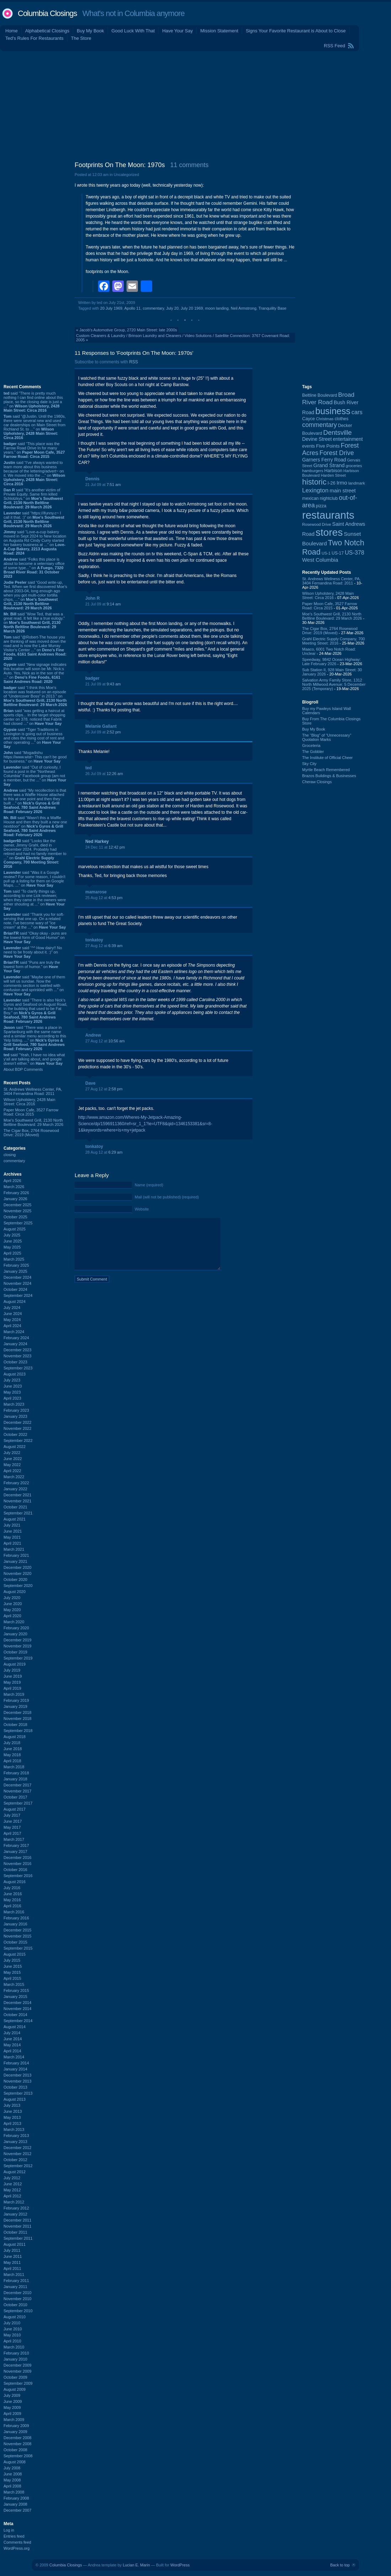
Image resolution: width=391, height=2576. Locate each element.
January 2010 (15, 2359)
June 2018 (13, 1749)
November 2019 (17, 1646)
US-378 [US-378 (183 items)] (354, 552)
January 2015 (15, 1996)
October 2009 (15, 2377)
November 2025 (17, 1211)
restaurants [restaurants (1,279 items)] (328, 515)
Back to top (340, 2565)
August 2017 (15, 1809)
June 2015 (13, 1966)
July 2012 (12, 2178)
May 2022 (12, 1465)
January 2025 (15, 1271)
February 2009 (16, 2425)
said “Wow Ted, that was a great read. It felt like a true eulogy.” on (34, 622)
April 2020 (12, 1616)
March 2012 (14, 2202)
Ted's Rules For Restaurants (34, 38)
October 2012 (15, 2160)
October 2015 (15, 1942)
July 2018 (12, 1743)
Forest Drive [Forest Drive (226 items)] (337, 452)
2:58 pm (115, 1089)
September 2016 (18, 1876)
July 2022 (12, 1452)
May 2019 (12, 1682)
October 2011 (15, 2232)
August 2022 (15, 1446)
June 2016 (13, 1894)
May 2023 (12, 1392)
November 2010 (17, 2299)
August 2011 (15, 2244)
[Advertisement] (195, 104)
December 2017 (17, 1785)
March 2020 (14, 1622)
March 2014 (14, 2057)
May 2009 (12, 2407)
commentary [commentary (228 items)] (319, 424)
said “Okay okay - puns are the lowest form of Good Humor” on (35, 937)
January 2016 (15, 1924)
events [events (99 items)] (308, 446)
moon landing (217, 308)
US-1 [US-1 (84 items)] (326, 553)
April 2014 (12, 2051)
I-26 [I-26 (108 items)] (332, 483)
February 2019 (16, 1700)
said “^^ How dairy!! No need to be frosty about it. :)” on (33, 952)
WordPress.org (17, 2548)
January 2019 (15, 1706)
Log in (9, 2530)
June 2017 (13, 1821)
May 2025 (12, 1247)
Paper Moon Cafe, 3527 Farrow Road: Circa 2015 (31, 1112)
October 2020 (15, 1579)
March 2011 (14, 2274)
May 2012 (12, 2190)
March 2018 (14, 1767)
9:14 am (114, 604)
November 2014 (17, 2008)
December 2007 (17, 2510)
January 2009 (15, 2432)
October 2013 (15, 2087)
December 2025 (17, 1205)
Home (11, 30)
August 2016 (15, 1882)
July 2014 (12, 2033)
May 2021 (12, 1537)
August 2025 (15, 1229)
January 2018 (15, 1779)
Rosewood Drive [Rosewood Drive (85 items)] (316, 524)
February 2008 (16, 2498)
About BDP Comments (23, 1069)
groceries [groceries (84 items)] (354, 466)
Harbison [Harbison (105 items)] (333, 470)
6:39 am (115, 946)
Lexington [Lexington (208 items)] (315, 490)
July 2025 (12, 1235)
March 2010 (14, 2347)
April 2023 (12, 1398)
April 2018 (12, 1761)
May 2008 (12, 2480)
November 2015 (17, 1936)
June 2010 (13, 2329)
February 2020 (16, 1628)
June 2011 (13, 2256)
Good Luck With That (133, 30)
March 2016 (14, 1912)
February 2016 (16, 1918)
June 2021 (13, 1531)
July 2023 (12, 1380)
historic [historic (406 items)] (314, 481)
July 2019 (12, 1670)
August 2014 (15, 2027)
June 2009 (13, 2401)
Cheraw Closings (317, 782)
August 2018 (15, 1737)
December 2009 (17, 2365)
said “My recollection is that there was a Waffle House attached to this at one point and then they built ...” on (35, 801)
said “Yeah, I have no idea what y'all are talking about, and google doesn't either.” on (34, 1059)
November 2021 (17, 1501)
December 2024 (17, 1277)
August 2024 (15, 1301)
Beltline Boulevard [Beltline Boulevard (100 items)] (319, 395)
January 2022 (15, 1489)
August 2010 (15, 2317)
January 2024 (15, 1344)
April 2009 (12, 2413)
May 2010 (12, 2335)
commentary (14, 1161)
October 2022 (15, 1434)
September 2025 (18, 1223)
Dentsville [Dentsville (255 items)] (337, 432)
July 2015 (12, 1960)
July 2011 (12, 2250)
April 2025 (12, 1253)
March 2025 (14, 1259)
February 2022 (16, 1483)
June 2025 (13, 1241)
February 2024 (16, 1338)
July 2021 (12, 1525)
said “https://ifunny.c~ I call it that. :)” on (34, 519)
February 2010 (16, 2353)
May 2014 (12, 2045)
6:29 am (115, 1152)
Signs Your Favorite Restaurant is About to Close (296, 30)
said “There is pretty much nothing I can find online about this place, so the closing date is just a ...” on (33, 401)
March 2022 (14, 1477)
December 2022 (17, 1422)
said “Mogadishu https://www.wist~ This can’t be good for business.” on (35, 756)
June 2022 (13, 1459)
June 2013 (13, 2111)
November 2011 (17, 2226)
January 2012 (15, 2214)
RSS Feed (334, 45)
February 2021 (16, 1555)
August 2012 (15, 2172)
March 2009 (14, 2419)
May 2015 (12, 1972)
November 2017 (17, 1791)
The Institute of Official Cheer (327, 757)
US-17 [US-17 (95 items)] (338, 553)
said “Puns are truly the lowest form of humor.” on (32, 966)
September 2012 (18, 2166)
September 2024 (18, 1295)
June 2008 (13, 2474)
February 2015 (16, 1990)
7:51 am (114, 484)
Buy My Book (90, 30)
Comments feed (17, 2542)
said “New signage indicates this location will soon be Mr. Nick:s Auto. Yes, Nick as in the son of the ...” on (35, 673)
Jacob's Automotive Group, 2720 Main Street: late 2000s (128, 330)
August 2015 (15, 1954)
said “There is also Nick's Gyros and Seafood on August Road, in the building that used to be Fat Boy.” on (35, 1011)
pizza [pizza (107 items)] (321, 505)
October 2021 (15, 1507)
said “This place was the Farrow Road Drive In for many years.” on (34, 450)
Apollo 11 (132, 308)
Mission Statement (219, 30)
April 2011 (12, 2268)
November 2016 (17, 1863)
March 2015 (14, 1984)
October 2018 (15, 1724)
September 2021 (18, 1513)
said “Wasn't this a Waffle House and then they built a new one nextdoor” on (35, 826)
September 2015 (18, 1948)
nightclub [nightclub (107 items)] (329, 498)
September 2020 (18, 1585)
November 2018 (17, 1718)
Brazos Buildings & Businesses (329, 776)
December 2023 (17, 1350)
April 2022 (12, 1471)
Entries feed (14, 2536)
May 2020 (12, 1610)
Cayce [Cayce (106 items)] (308, 418)
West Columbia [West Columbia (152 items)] (320, 560)
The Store (81, 38)
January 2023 (15, 1416)
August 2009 (15, 2389)
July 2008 (12, 2468)
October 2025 (15, 1217)
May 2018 (12, 1755)
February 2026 (16, 1193)
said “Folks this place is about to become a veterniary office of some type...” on (34, 567)
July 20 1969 (192, 308)
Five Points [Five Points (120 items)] (327, 446)
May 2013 (12, 2117)
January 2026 (15, 1199)
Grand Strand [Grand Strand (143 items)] (329, 465)
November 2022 (17, 1428)
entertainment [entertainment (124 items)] (348, 439)
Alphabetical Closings (47, 30)
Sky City (309, 763)
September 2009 (18, 2383)
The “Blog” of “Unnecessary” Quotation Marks (326, 737)
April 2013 (12, 2123)
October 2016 (15, 1869)
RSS (133, 361)
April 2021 (12, 1543)
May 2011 (12, 2262)
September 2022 (18, 1440)
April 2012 (12, 2196)
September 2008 (18, 2456)
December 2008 (17, 2438)
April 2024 (12, 1326)
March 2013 (14, 2129)
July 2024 (12, 1307)
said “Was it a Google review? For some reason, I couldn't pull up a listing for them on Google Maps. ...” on (34, 878)
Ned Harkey (97, 841)
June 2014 (13, 2039)
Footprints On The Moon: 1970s (120, 165)
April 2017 (12, 1833)
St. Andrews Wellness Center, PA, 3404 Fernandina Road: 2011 (33, 1091)
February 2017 (16, 1845)
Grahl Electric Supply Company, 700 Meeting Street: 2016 (333, 641)
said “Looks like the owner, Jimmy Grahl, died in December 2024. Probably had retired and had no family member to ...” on (35, 854)
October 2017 (15, 1797)
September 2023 (18, 1368)
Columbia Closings (47, 13)
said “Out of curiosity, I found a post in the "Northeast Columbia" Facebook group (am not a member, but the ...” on (35, 775)
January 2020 (15, 1634)
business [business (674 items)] (332, 411)
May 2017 (12, 1827)
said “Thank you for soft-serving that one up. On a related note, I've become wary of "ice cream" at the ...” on (35, 920)
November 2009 (17, 2371)
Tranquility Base (272, 308)
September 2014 (18, 2021)
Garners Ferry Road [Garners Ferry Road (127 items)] (324, 460)
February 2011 (16, 2280)
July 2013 (12, 2105)
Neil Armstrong (243, 308)
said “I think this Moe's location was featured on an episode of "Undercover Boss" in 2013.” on (35, 696)
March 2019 (14, 1694)
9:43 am (114, 684)
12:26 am (115, 773)
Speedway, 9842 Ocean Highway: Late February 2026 (331, 661)
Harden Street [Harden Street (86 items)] (333, 475)
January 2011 (15, 2286)
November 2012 (17, 2154)
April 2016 (12, 1906)
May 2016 (12, 1900)
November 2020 (17, 1573)
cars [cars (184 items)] (357, 412)
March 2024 (14, 1332)
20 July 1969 (111, 308)
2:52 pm (114, 732)
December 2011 (17, 2220)
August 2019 (15, 1664)
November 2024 (17, 1283)
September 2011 (18, 2238)
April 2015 (12, 1978)
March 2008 (14, 2492)
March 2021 (14, 1549)
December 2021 (17, 1495)
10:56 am (116, 1041)
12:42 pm (116, 847)
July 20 (172, 308)
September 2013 (18, 2093)
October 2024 (15, 1289)
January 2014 (15, 2069)
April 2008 (12, 2486)
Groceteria (311, 745)
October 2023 (15, 1362)
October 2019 (15, 1652)
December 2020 (17, 1567)
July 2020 (12, 1598)
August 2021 (15, 1519)
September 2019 (18, 1658)
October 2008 (15, 2450)
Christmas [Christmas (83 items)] (324, 419)
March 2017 (14, 1839)
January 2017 (15, 1851)
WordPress (179, 2565)
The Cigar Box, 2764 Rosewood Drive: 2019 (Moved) (31, 1132)
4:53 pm (115, 898)
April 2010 (12, 2341)
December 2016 (17, 1857)
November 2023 (17, 1356)
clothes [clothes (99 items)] (341, 418)
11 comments (189, 165)
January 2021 (15, 1561)
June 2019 (13, 1676)
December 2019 (17, 1640)
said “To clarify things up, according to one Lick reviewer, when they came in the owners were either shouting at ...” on (35, 899)
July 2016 (12, 1888)
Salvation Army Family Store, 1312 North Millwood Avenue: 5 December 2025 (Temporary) (333, 684)
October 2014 (15, 2015)
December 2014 (17, 2002)
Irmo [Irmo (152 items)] (342, 483)
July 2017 (12, 1815)
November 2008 (17, 2444)
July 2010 (12, 2323)
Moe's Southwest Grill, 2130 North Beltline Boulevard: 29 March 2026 (33, 1122)
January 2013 (15, 2141)
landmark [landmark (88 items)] (356, 483)
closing (10, 1155)
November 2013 (17, 2081)
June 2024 (13, 1313)
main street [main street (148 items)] (342, 490)
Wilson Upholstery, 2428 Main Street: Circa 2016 (29, 1101)
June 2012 (13, 2184)
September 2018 (18, 1730)
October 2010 (15, 2305)
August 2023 (15, 1374)
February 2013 (16, 2135)
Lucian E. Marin (136, 2565)
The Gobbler (313, 751)
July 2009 (12, 2395)
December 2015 (17, 1930)
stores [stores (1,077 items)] (329, 532)
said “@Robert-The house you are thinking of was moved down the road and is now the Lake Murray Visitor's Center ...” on (35, 648)
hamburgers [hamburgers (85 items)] (312, 471)
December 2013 (17, 2075)
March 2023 (14, 1404)
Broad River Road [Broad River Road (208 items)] (328, 398)
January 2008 (15, 2504)
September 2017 (18, 1803)
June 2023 (13, 1386)
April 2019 (12, 1688)
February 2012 (16, 2208)
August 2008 (15, 2462)
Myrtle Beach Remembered (326, 770)
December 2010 (17, 2293)
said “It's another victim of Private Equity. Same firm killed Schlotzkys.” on (33, 498)
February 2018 (16, 1773)
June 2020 (13, 1604)
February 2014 (16, 2063)
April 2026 (12, 1181)
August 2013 (15, 2099)
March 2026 (14, 1187)
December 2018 (17, 1712)
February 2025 (16, 1265)
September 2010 (18, 2311)
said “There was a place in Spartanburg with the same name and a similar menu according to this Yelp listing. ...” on (35, 1038)
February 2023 (16, 1410)
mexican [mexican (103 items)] (310, 498)
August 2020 (15, 1591)
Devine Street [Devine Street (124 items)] (317, 439)
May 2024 (12, 1320)
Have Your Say (177, 30)
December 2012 (17, 2147)
